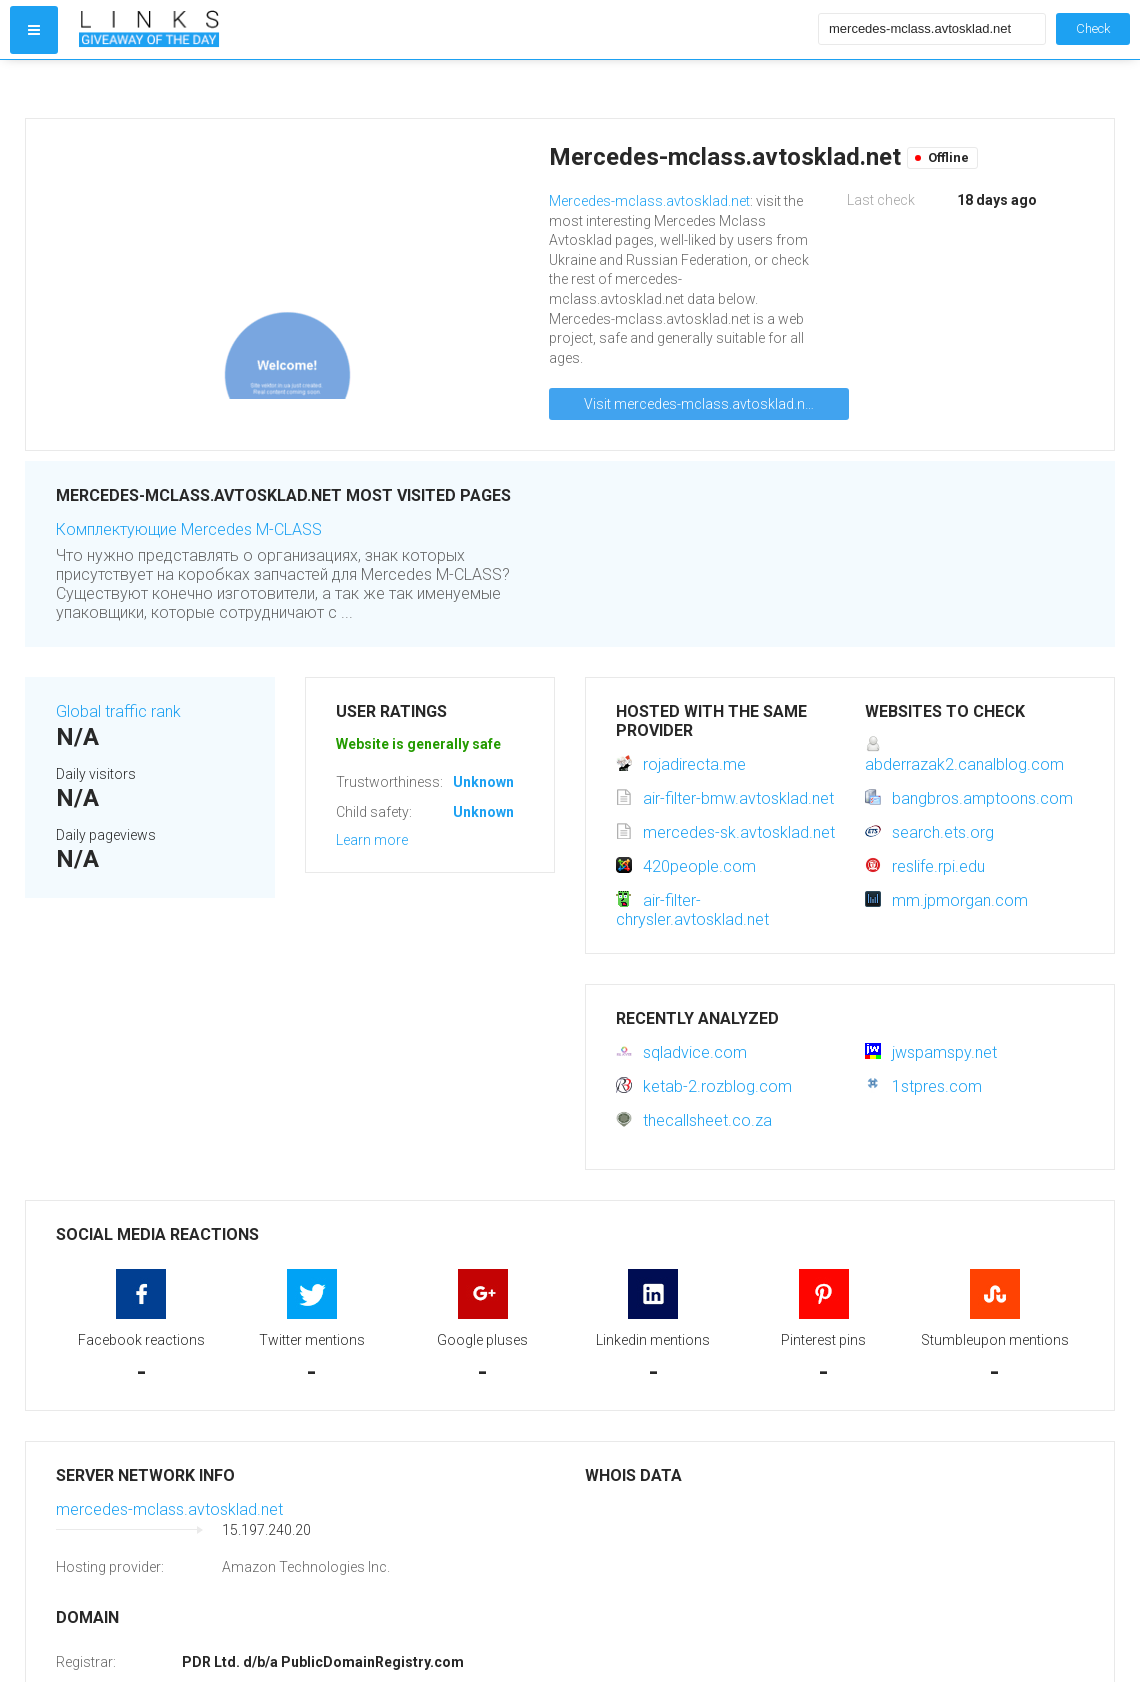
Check (1093, 28)
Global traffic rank (118, 711)
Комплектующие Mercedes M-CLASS (189, 529)
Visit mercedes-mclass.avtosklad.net (700, 404)
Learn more (372, 840)
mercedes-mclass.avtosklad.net (169, 1509)
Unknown (483, 782)
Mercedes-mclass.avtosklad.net (649, 201)
